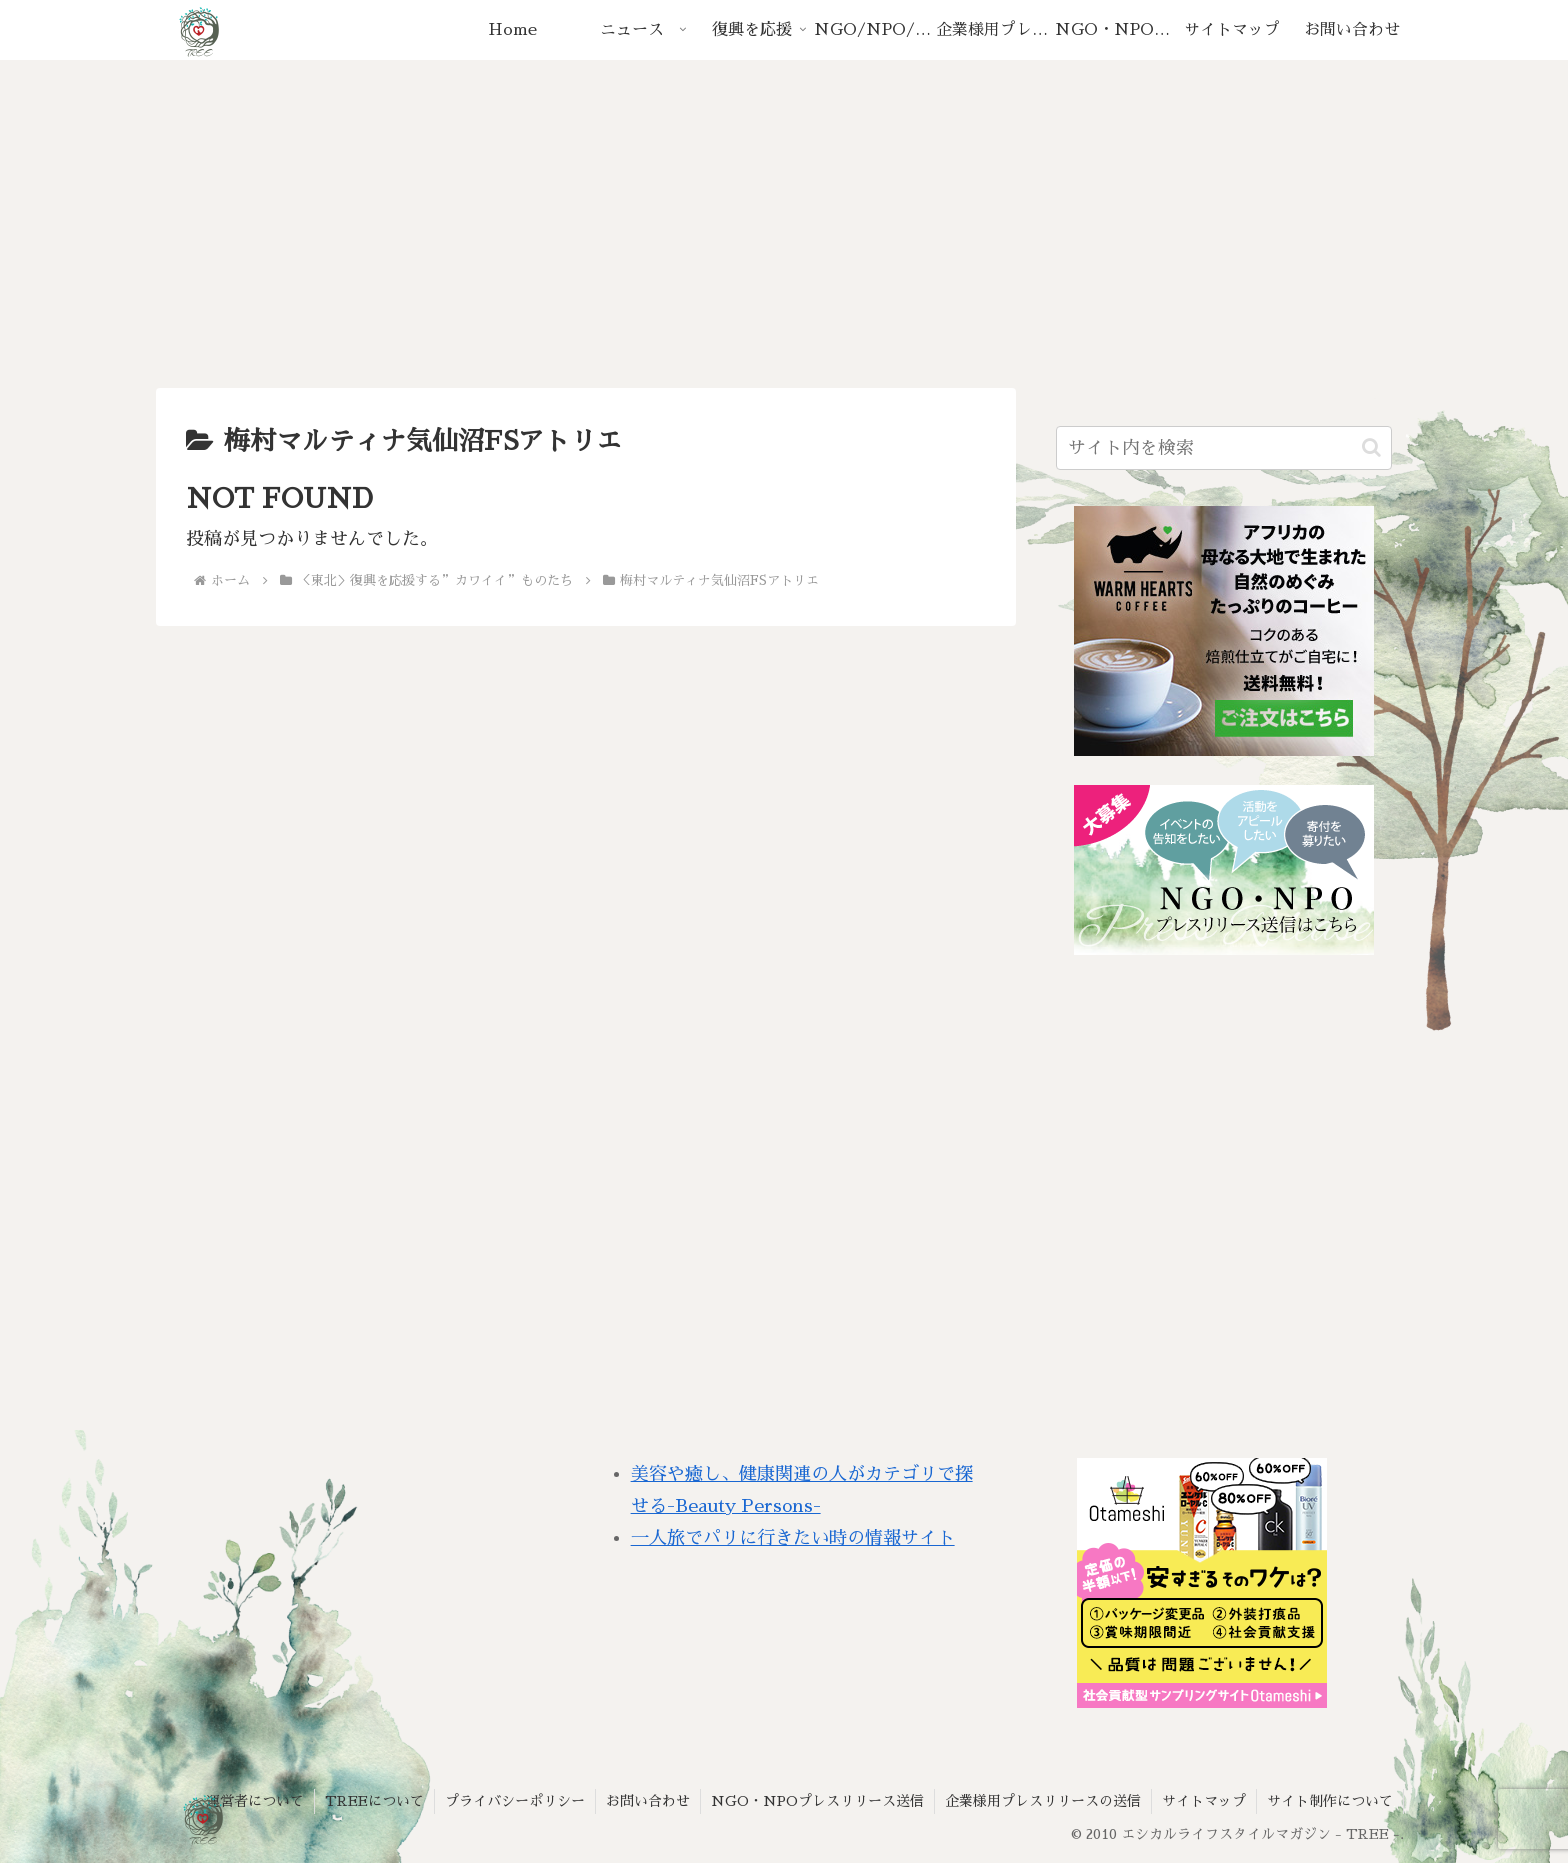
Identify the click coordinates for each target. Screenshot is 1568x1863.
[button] (1371, 447)
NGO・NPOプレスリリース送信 (817, 1801)
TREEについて (374, 1801)
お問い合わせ (648, 1801)
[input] (1224, 448)
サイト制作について (1330, 1801)
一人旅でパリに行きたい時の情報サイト (793, 1538)
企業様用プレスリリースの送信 (1043, 1801)
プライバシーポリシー (515, 1801)
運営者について (255, 1801)
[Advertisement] (784, 224)
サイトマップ (1204, 1801)
